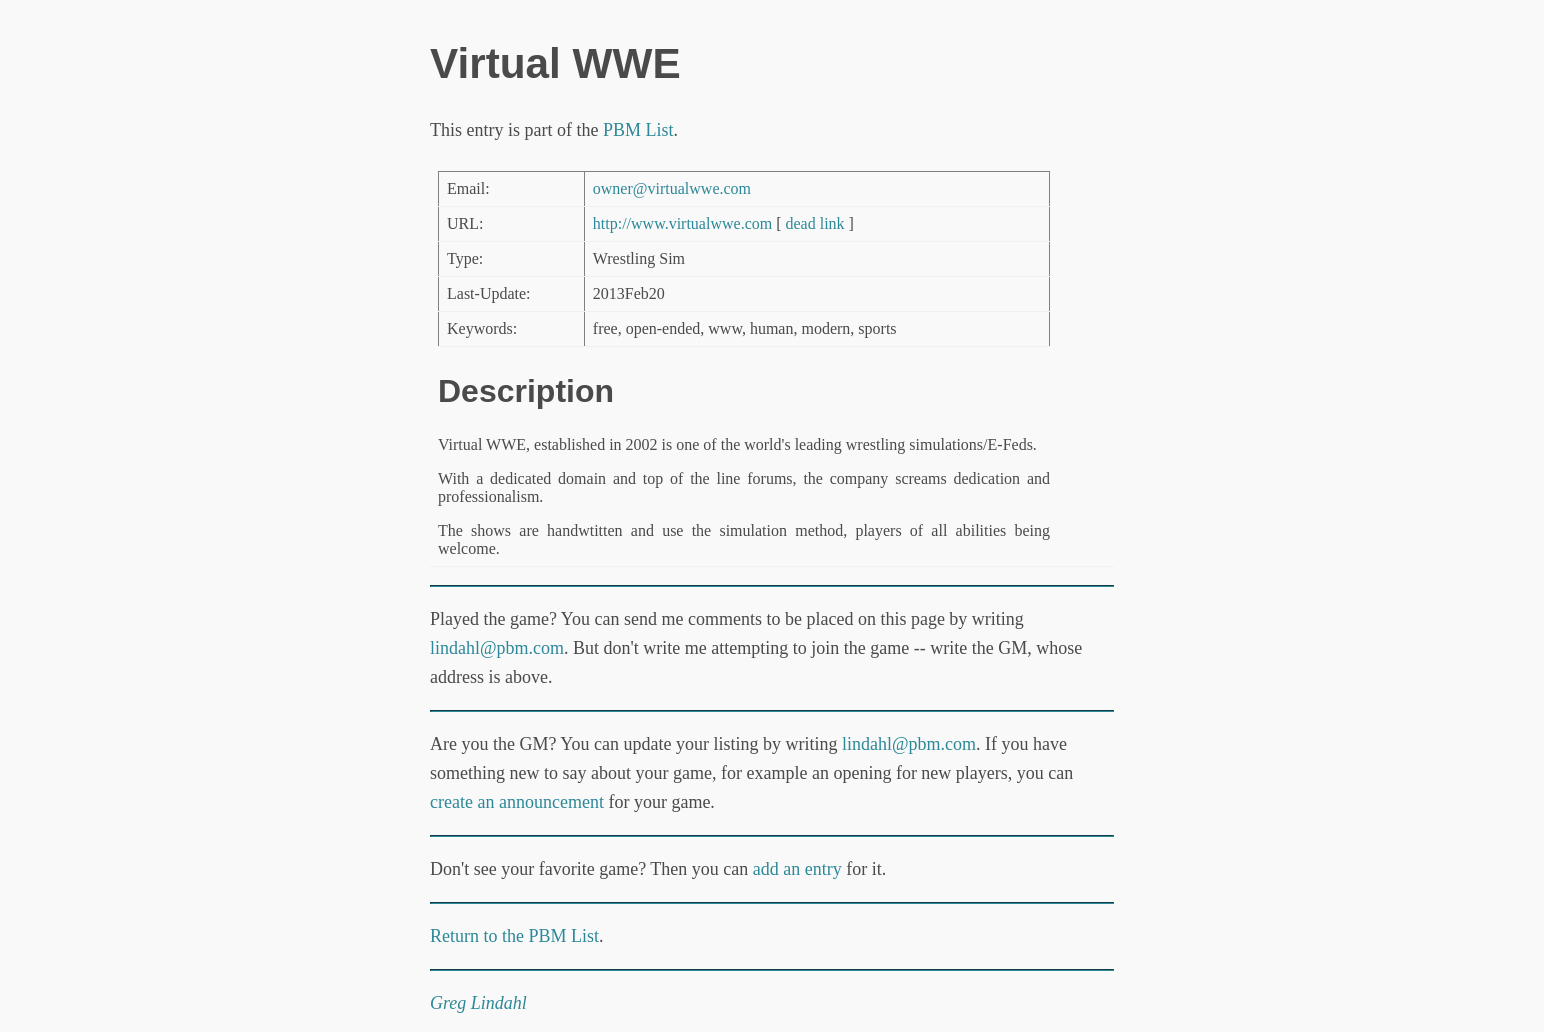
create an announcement (517, 802)
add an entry (797, 869)
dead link (815, 223)
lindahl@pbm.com (497, 648)
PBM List (638, 130)
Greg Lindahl (478, 1003)
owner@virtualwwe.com (672, 188)
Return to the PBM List (514, 936)
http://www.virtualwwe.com (682, 223)
